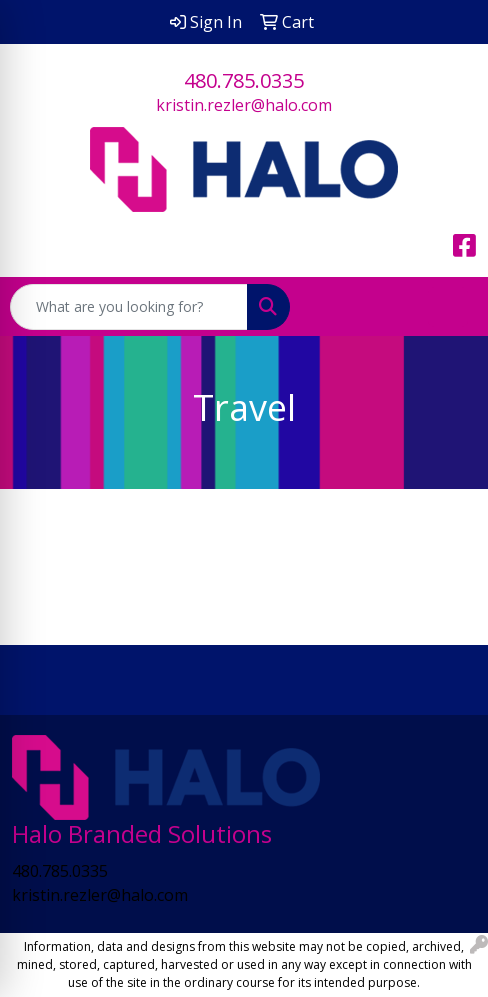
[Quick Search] (129, 307)
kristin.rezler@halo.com (244, 105)
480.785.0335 (244, 80)
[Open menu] (448, 307)
